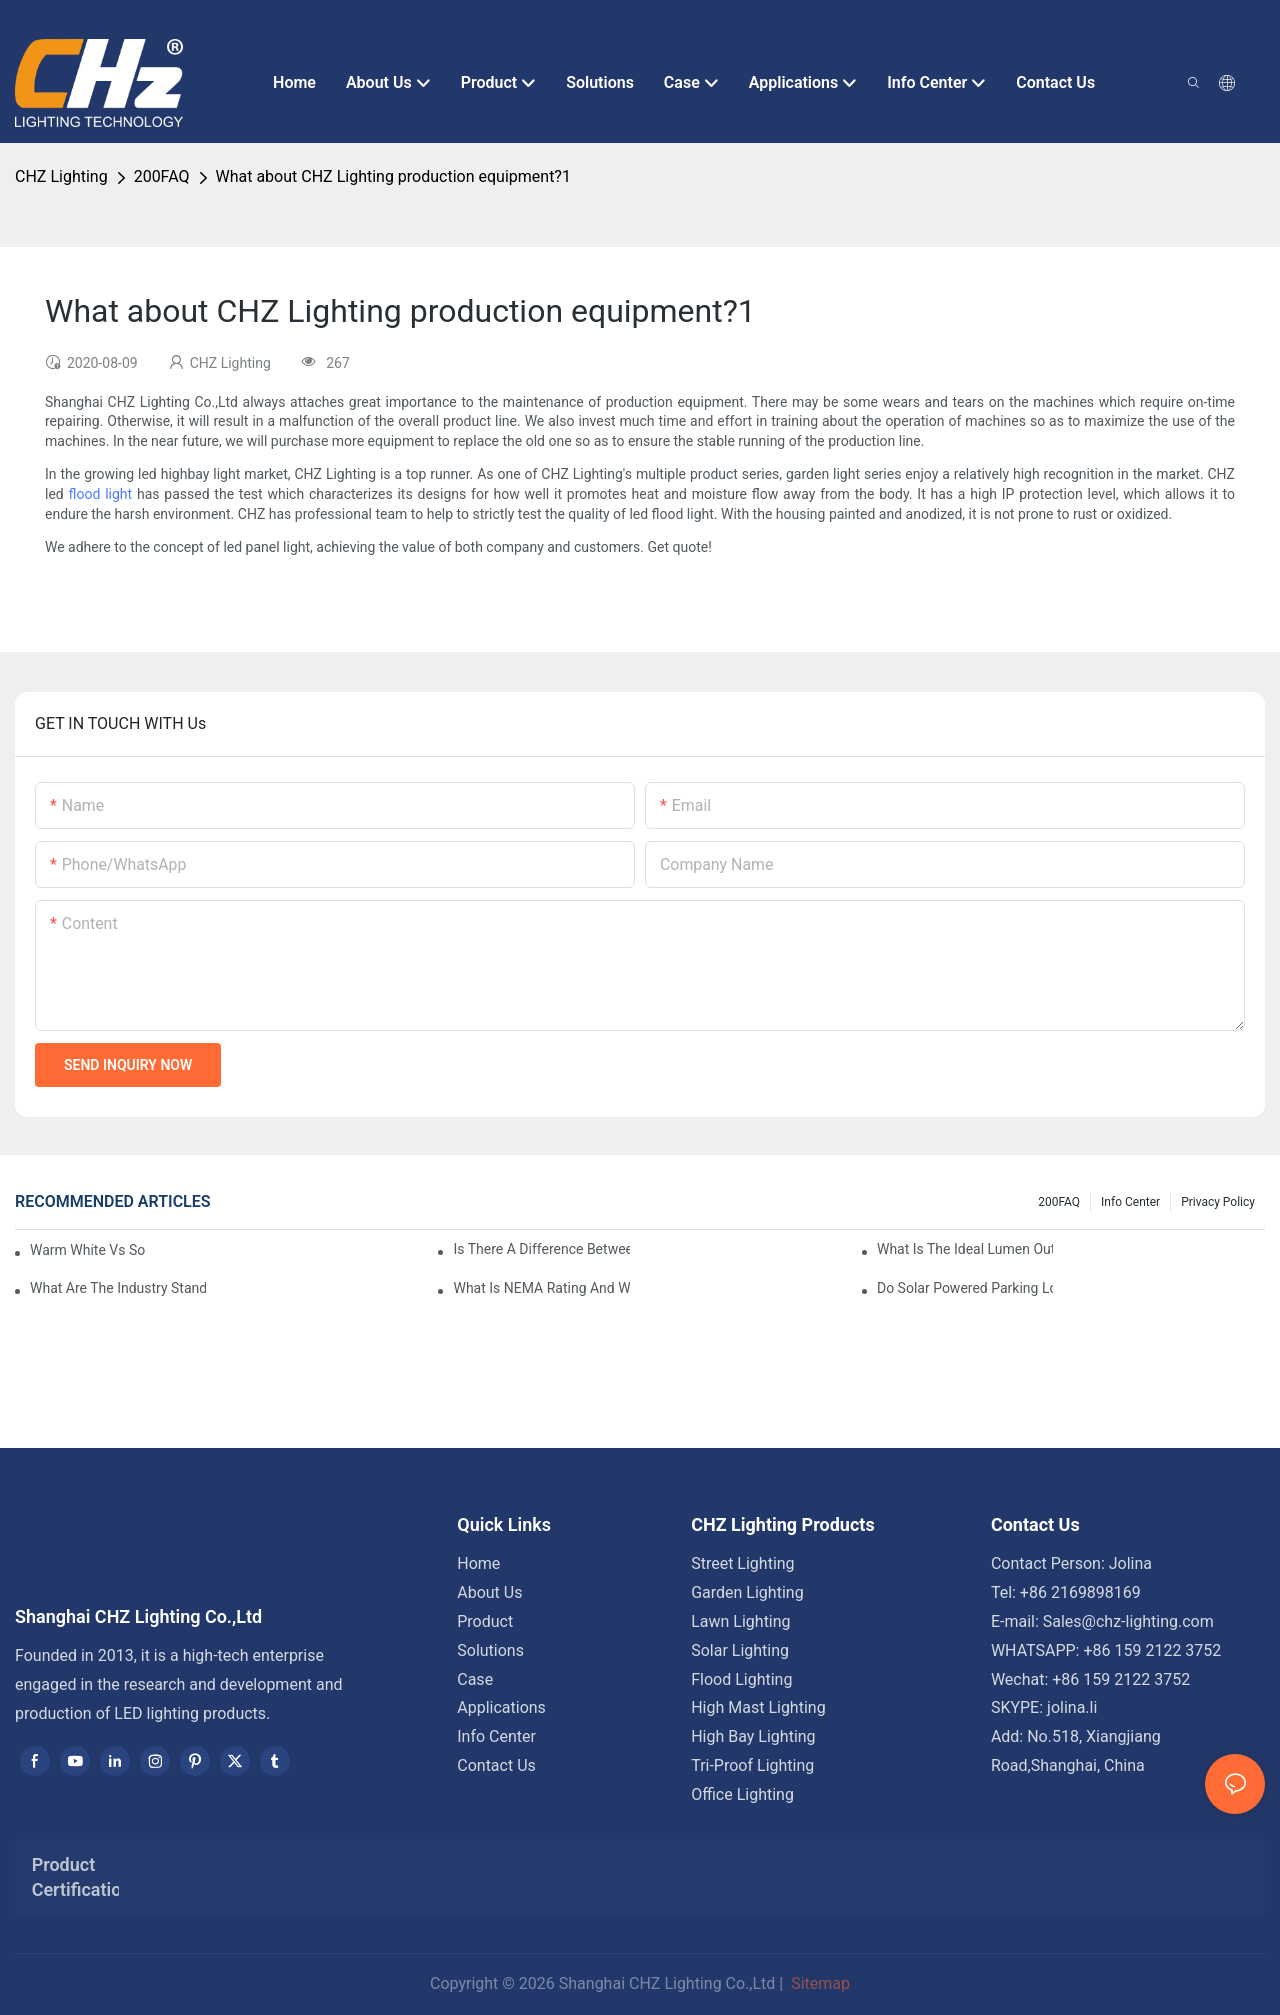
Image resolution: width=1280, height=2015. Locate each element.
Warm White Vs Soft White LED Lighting (87, 1250)
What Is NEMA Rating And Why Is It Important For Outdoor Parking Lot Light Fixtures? (541, 1288)
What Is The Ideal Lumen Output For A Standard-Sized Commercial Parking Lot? (965, 1249)
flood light (101, 494)
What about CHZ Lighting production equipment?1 (393, 176)
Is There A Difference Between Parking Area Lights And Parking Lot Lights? (541, 1249)
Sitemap (818, 1983)
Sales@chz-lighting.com (1128, 1621)
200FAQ (162, 176)
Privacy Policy (1218, 1202)
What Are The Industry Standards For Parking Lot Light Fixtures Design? (118, 1288)
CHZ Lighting (61, 176)
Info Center (1130, 1202)
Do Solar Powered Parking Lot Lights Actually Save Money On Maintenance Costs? (965, 1288)
